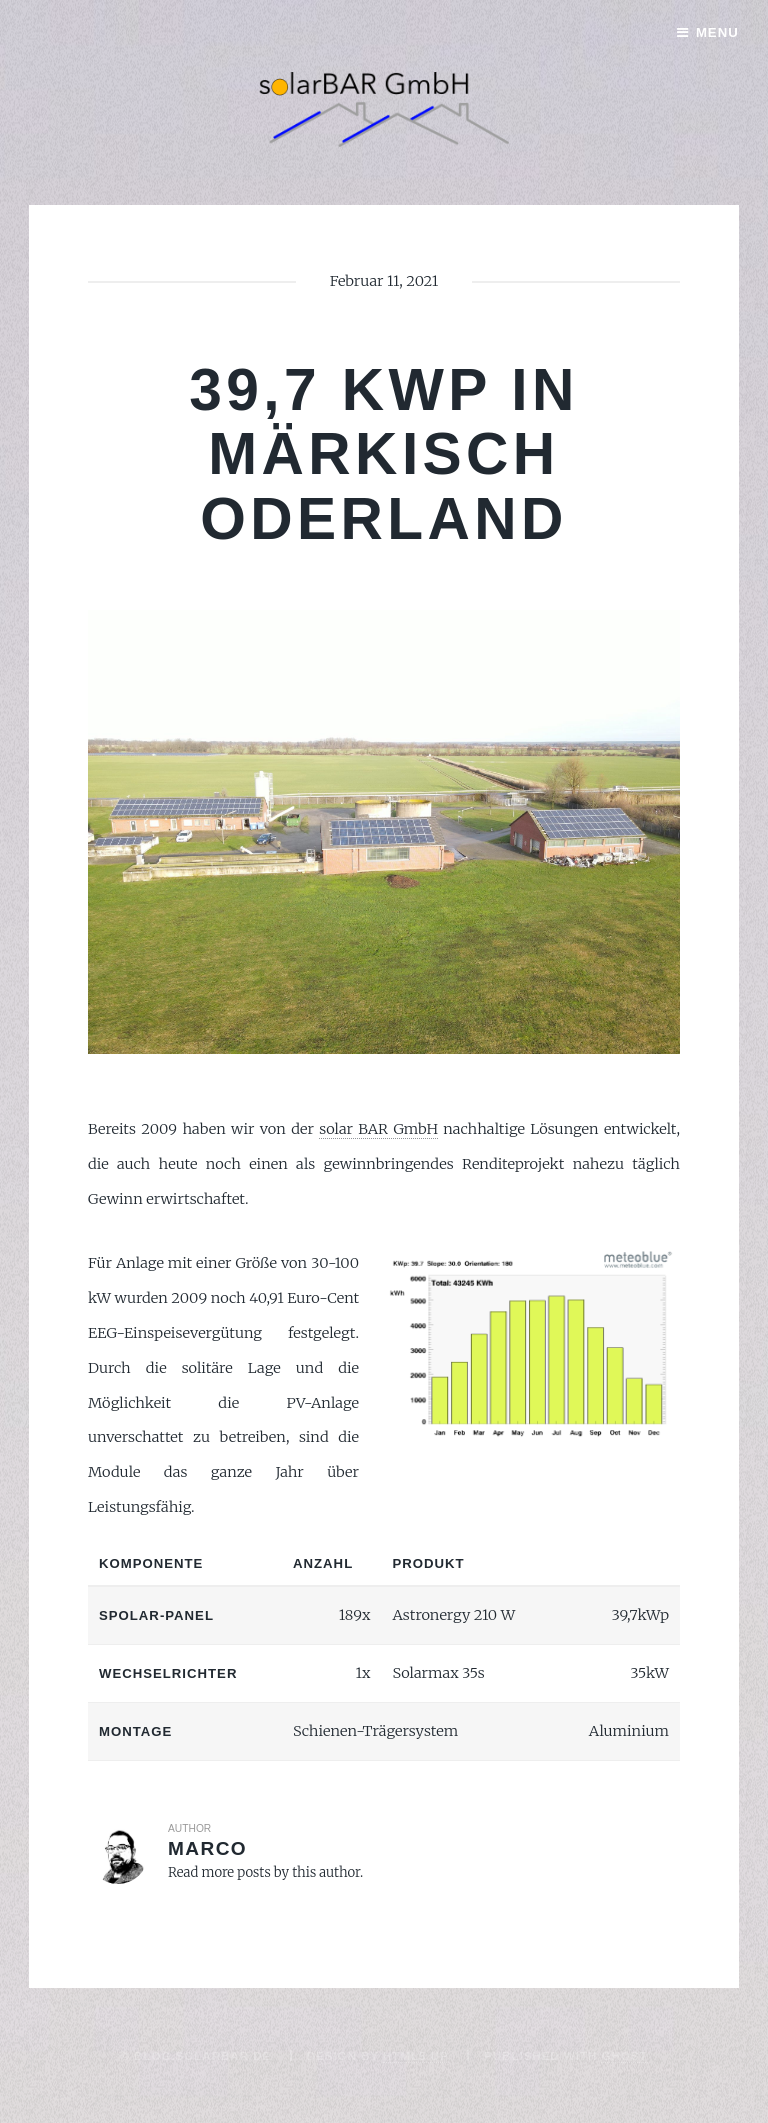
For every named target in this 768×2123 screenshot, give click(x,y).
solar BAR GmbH (378, 1129)
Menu (717, 32)
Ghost (624, 2055)
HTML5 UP (416, 2055)
